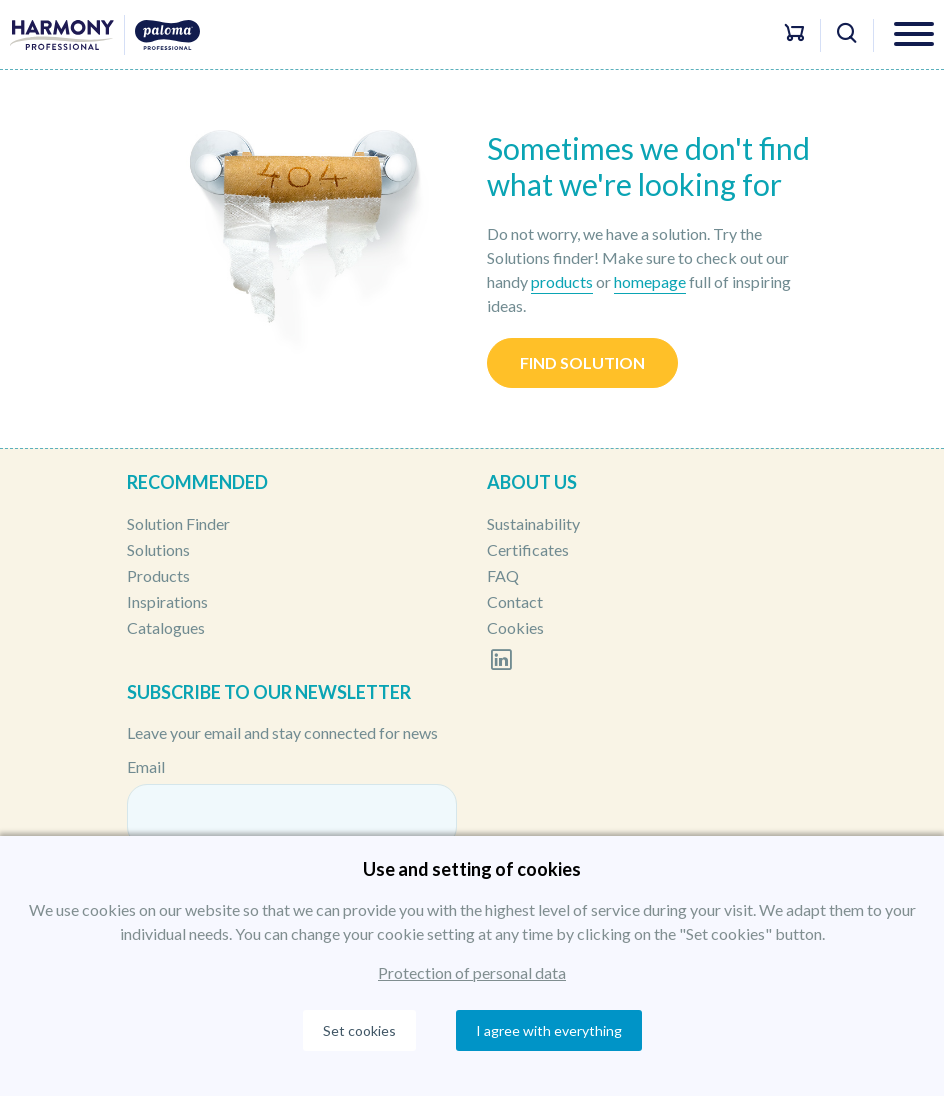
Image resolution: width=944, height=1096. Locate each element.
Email (146, 766)
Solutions (158, 549)
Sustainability (533, 523)
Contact (515, 601)
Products (158, 575)
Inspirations (167, 601)
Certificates (528, 549)
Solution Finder (178, 523)
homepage (650, 281)
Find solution (582, 362)
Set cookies (359, 1030)
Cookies (515, 627)
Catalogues (166, 627)
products (562, 281)
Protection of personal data (472, 972)
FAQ (503, 575)
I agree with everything (549, 1030)
